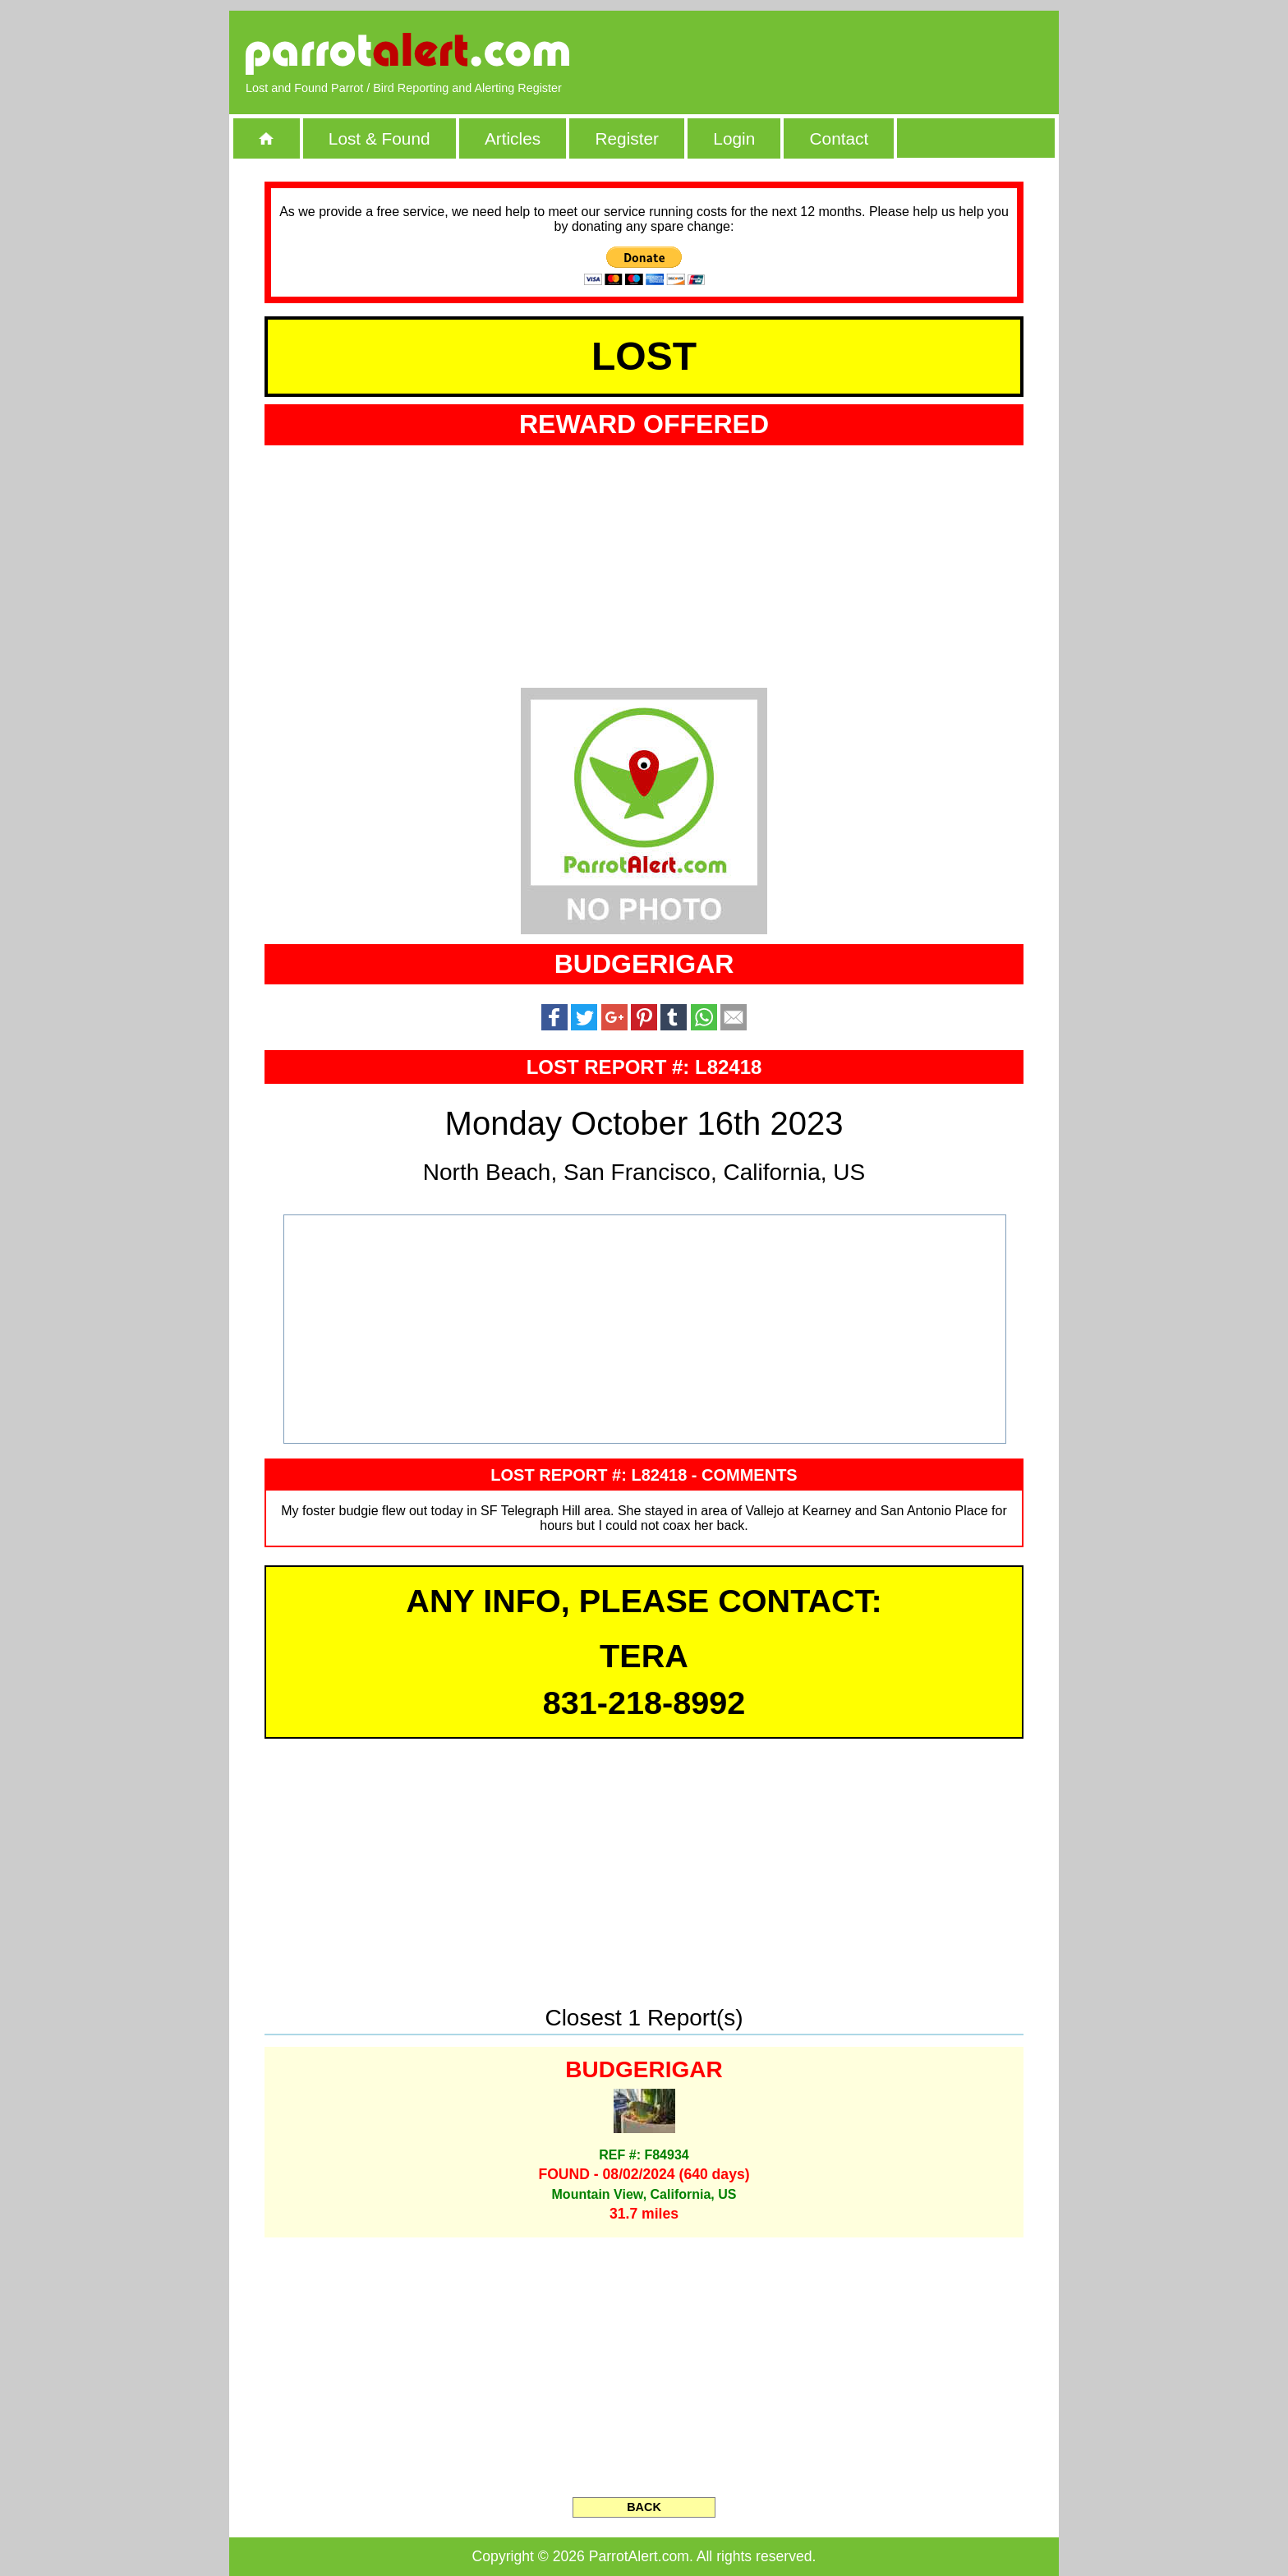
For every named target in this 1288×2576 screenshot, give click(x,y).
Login (734, 138)
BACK (644, 2507)
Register (626, 138)
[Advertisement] (853, 53)
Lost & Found (379, 138)
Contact (839, 138)
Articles (512, 138)
